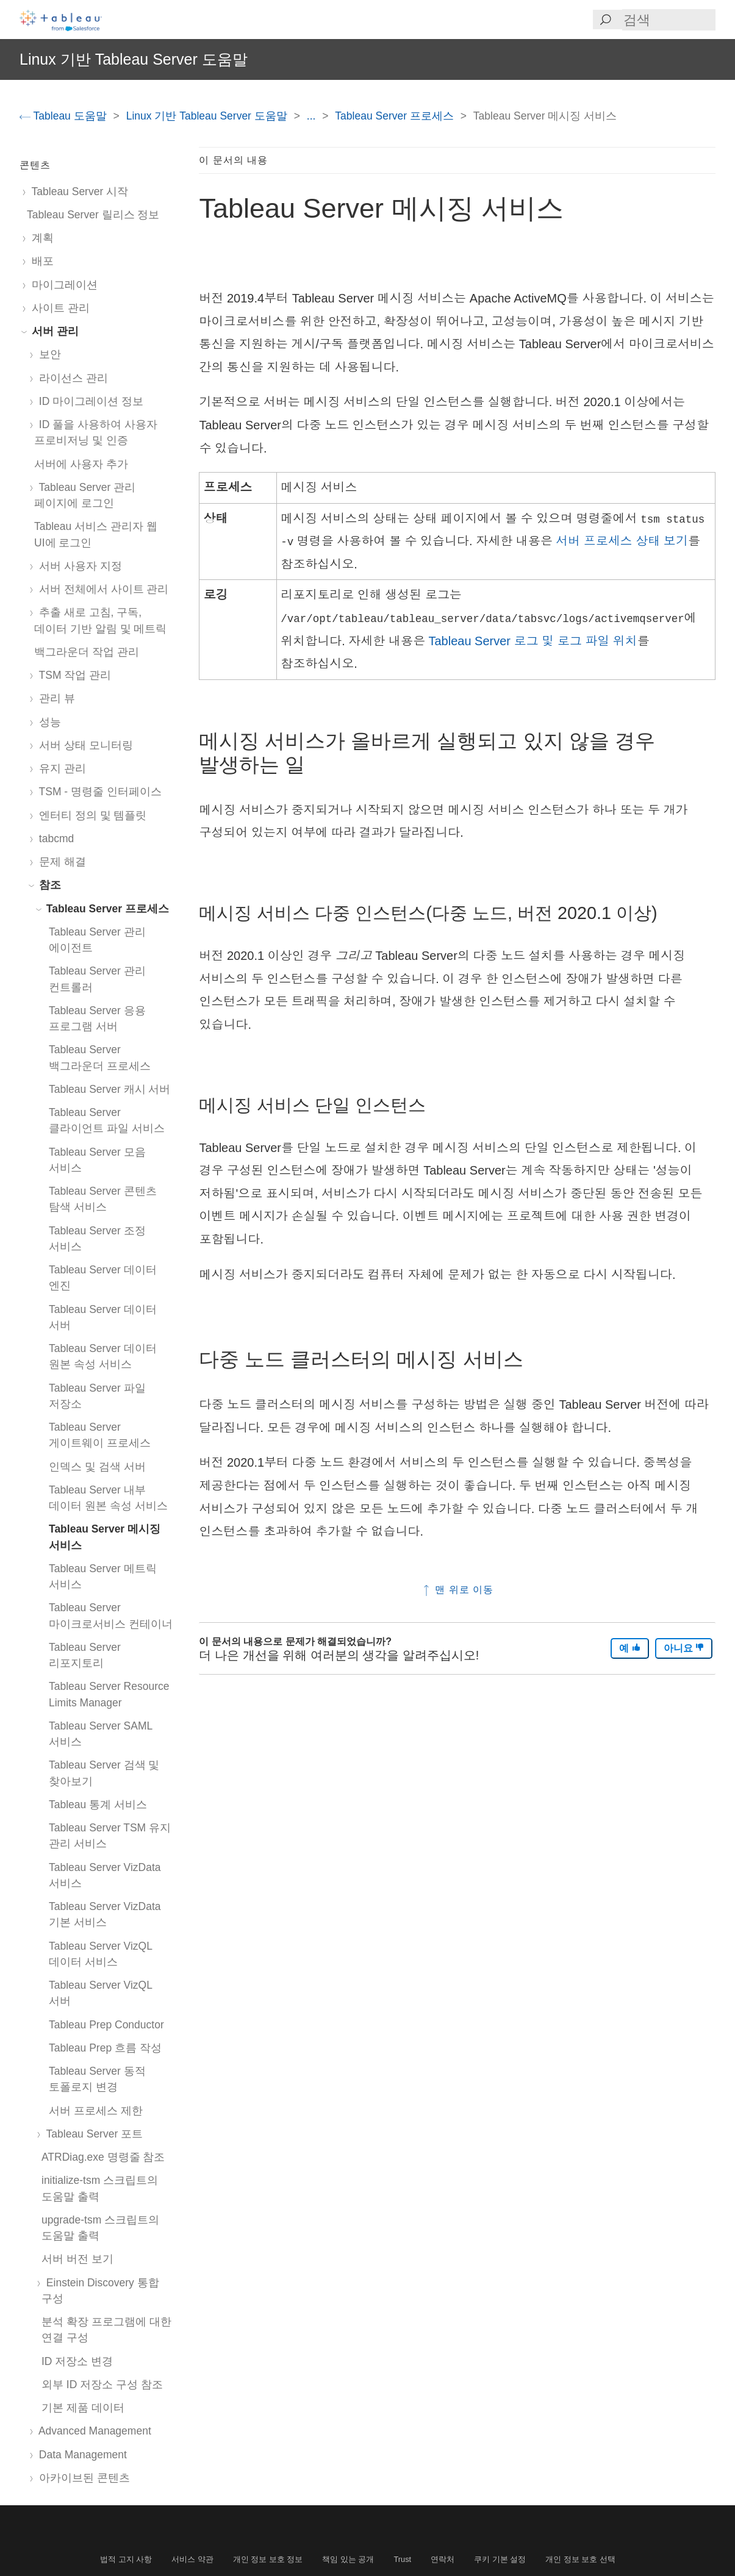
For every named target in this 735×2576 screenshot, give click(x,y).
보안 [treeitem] (47, 354)
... (312, 116)
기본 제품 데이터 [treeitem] (82, 2408)
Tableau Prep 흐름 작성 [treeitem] (105, 2048)
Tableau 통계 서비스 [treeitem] (98, 1804)
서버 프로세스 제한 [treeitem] (96, 2111)
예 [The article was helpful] (629, 1648)
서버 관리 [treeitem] (53, 331)
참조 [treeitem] (47, 885)
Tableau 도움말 (65, 116)
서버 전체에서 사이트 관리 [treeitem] (101, 589)
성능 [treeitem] (47, 722)
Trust (403, 2559)
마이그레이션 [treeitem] (62, 285)
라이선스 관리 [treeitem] (71, 378)
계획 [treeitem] (40, 238)
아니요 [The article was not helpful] (684, 1648)
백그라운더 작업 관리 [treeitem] (86, 652)
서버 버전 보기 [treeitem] (77, 2259)
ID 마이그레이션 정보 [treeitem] (88, 401)
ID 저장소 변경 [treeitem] (77, 2361)
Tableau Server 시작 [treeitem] (77, 191)
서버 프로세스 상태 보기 (622, 541)
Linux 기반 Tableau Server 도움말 (208, 116)
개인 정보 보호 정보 (268, 2559)
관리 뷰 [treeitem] (54, 698)
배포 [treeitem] (40, 261)
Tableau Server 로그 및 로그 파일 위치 (532, 641)
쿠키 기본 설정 (500, 2559)
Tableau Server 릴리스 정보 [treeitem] (93, 215)
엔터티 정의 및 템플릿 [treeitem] (90, 815)
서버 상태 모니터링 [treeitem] (83, 745)
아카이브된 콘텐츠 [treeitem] (82, 2478)
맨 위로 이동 (457, 1589)
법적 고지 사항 (126, 2559)
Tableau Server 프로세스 (395, 116)
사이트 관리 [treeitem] (58, 308)
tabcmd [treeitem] (54, 838)
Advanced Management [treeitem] (92, 2431)
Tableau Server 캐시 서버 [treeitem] (109, 1089)
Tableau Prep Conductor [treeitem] (106, 2025)
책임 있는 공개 (348, 2559)
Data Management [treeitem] (80, 2455)
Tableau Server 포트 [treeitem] (92, 2134)
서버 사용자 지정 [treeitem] (78, 566)
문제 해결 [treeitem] (60, 862)
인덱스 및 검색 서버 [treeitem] (97, 1467)
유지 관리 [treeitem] (60, 768)
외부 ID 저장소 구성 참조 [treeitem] (102, 2384)
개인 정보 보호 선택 (580, 2559)
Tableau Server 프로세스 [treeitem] (105, 909)
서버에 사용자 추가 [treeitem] (81, 464)
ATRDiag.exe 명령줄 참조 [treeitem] (103, 2157)
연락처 (442, 2559)
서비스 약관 (192, 2559)
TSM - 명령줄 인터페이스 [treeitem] (98, 791)
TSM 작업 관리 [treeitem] (72, 675)
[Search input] (668, 19)
